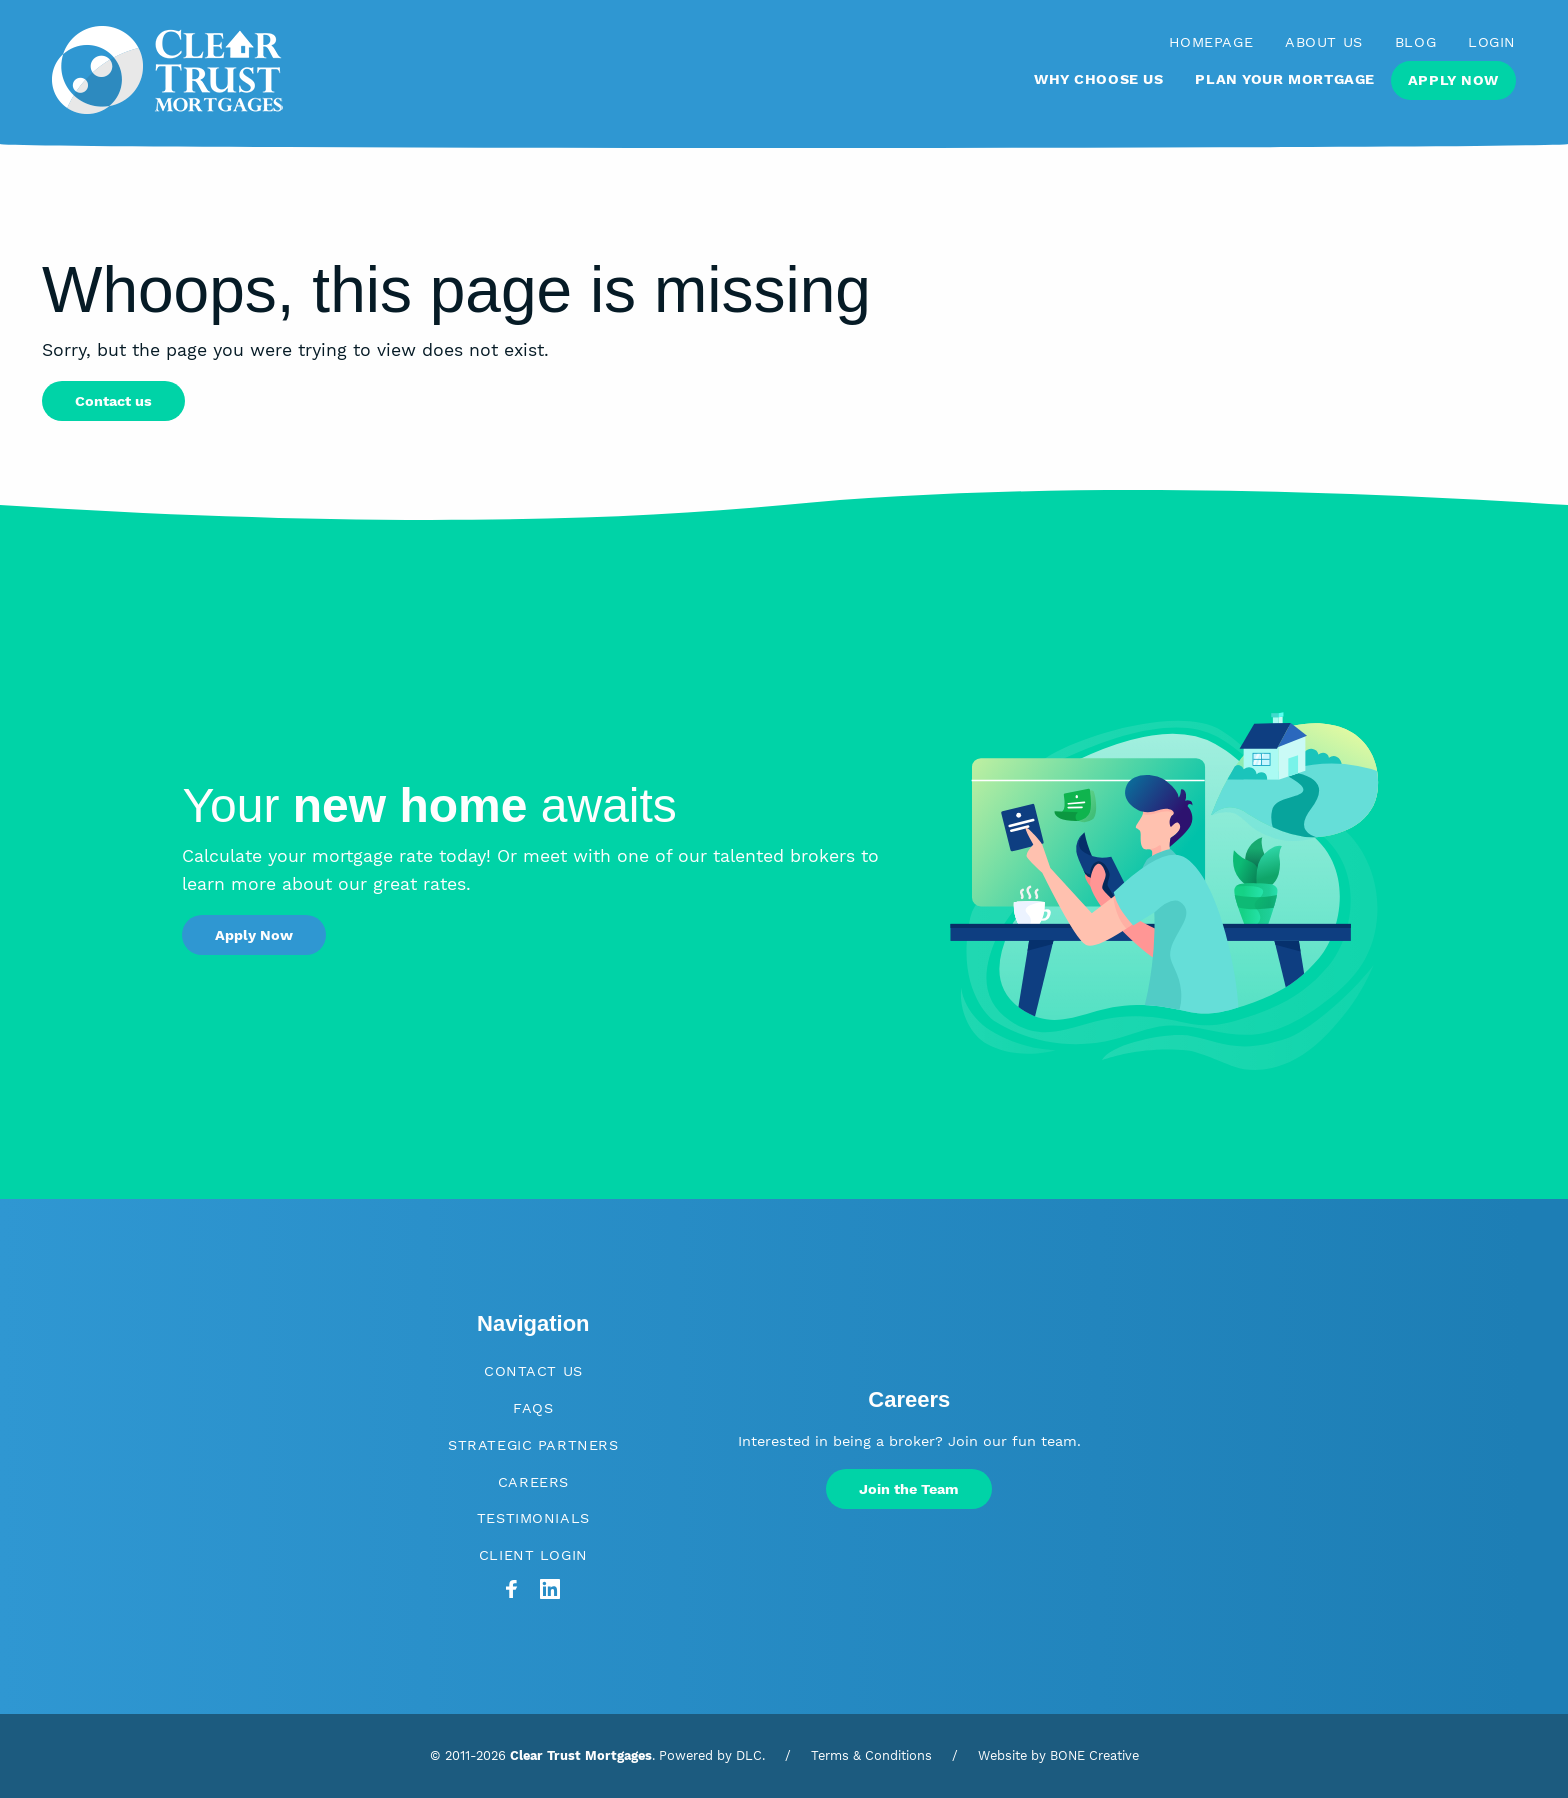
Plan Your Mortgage (1284, 79)
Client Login (533, 1555)
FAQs (533, 1408)
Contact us (113, 401)
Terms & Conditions (871, 1755)
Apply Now (1453, 80)
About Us (1324, 42)
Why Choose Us (1099, 79)
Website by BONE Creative (1058, 1755)
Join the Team (909, 1489)
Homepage (1211, 42)
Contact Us (533, 1371)
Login (1492, 42)
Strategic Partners (533, 1445)
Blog (1415, 42)
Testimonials (533, 1518)
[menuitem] (1099, 88)
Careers (533, 1482)
